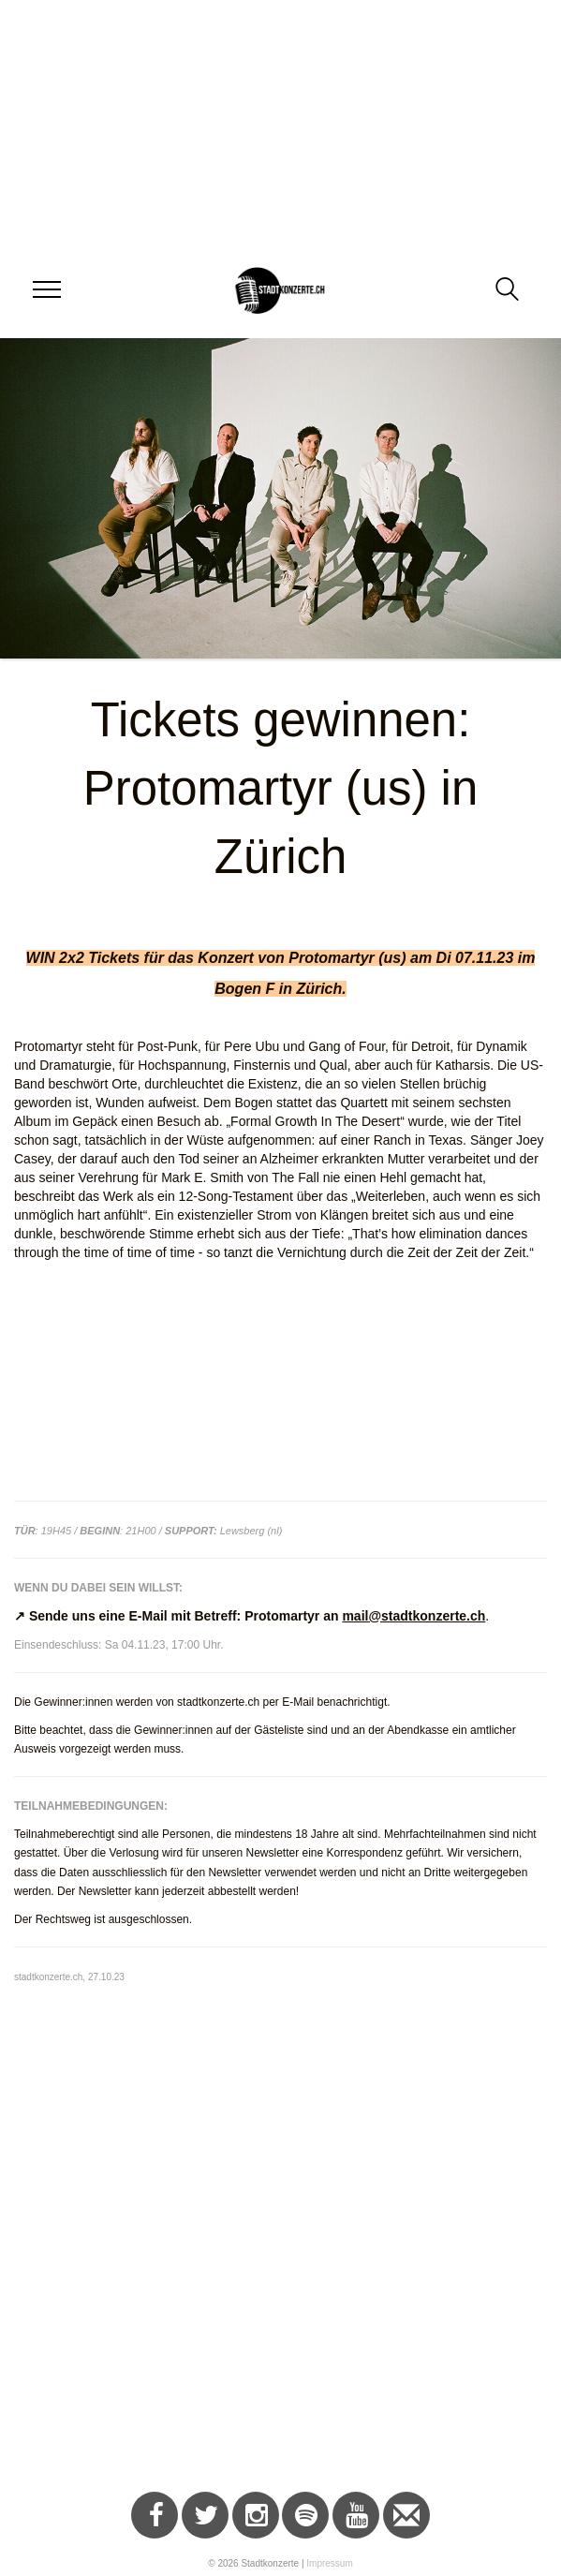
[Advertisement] (273, 2323)
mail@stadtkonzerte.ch (413, 1615)
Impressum (329, 2563)
